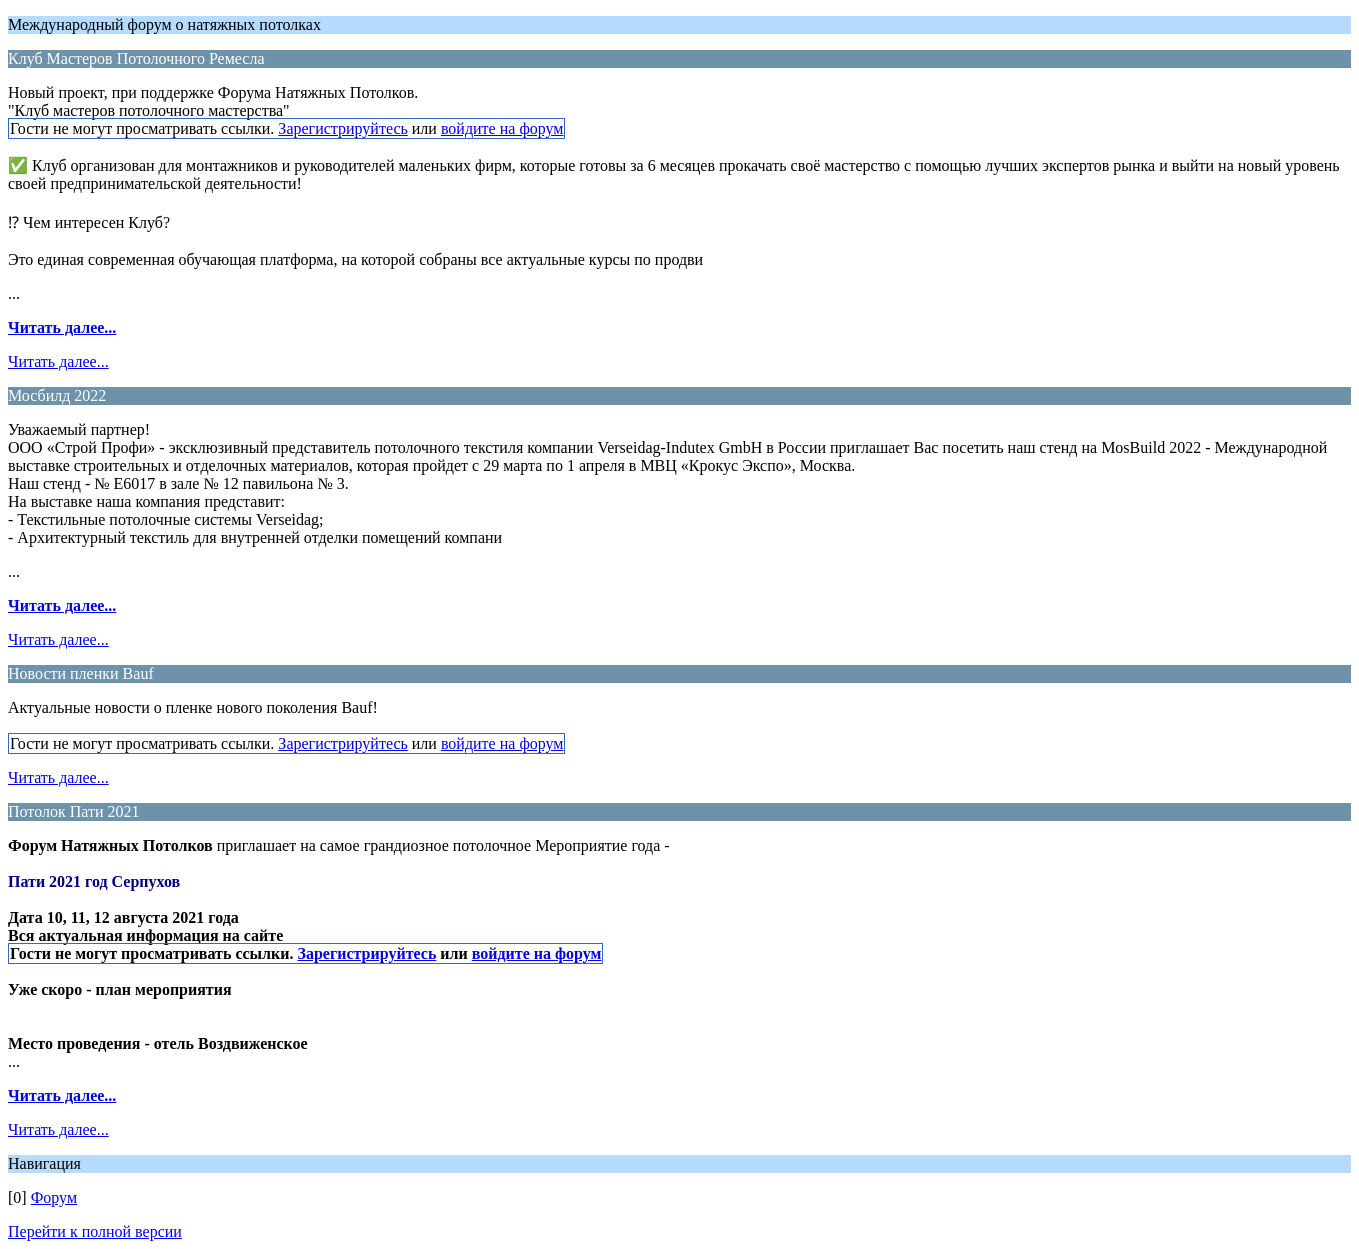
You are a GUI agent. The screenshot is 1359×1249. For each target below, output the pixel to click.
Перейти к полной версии (95, 1231)
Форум (54, 1197)
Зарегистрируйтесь (342, 128)
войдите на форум (502, 128)
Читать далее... (62, 327)
